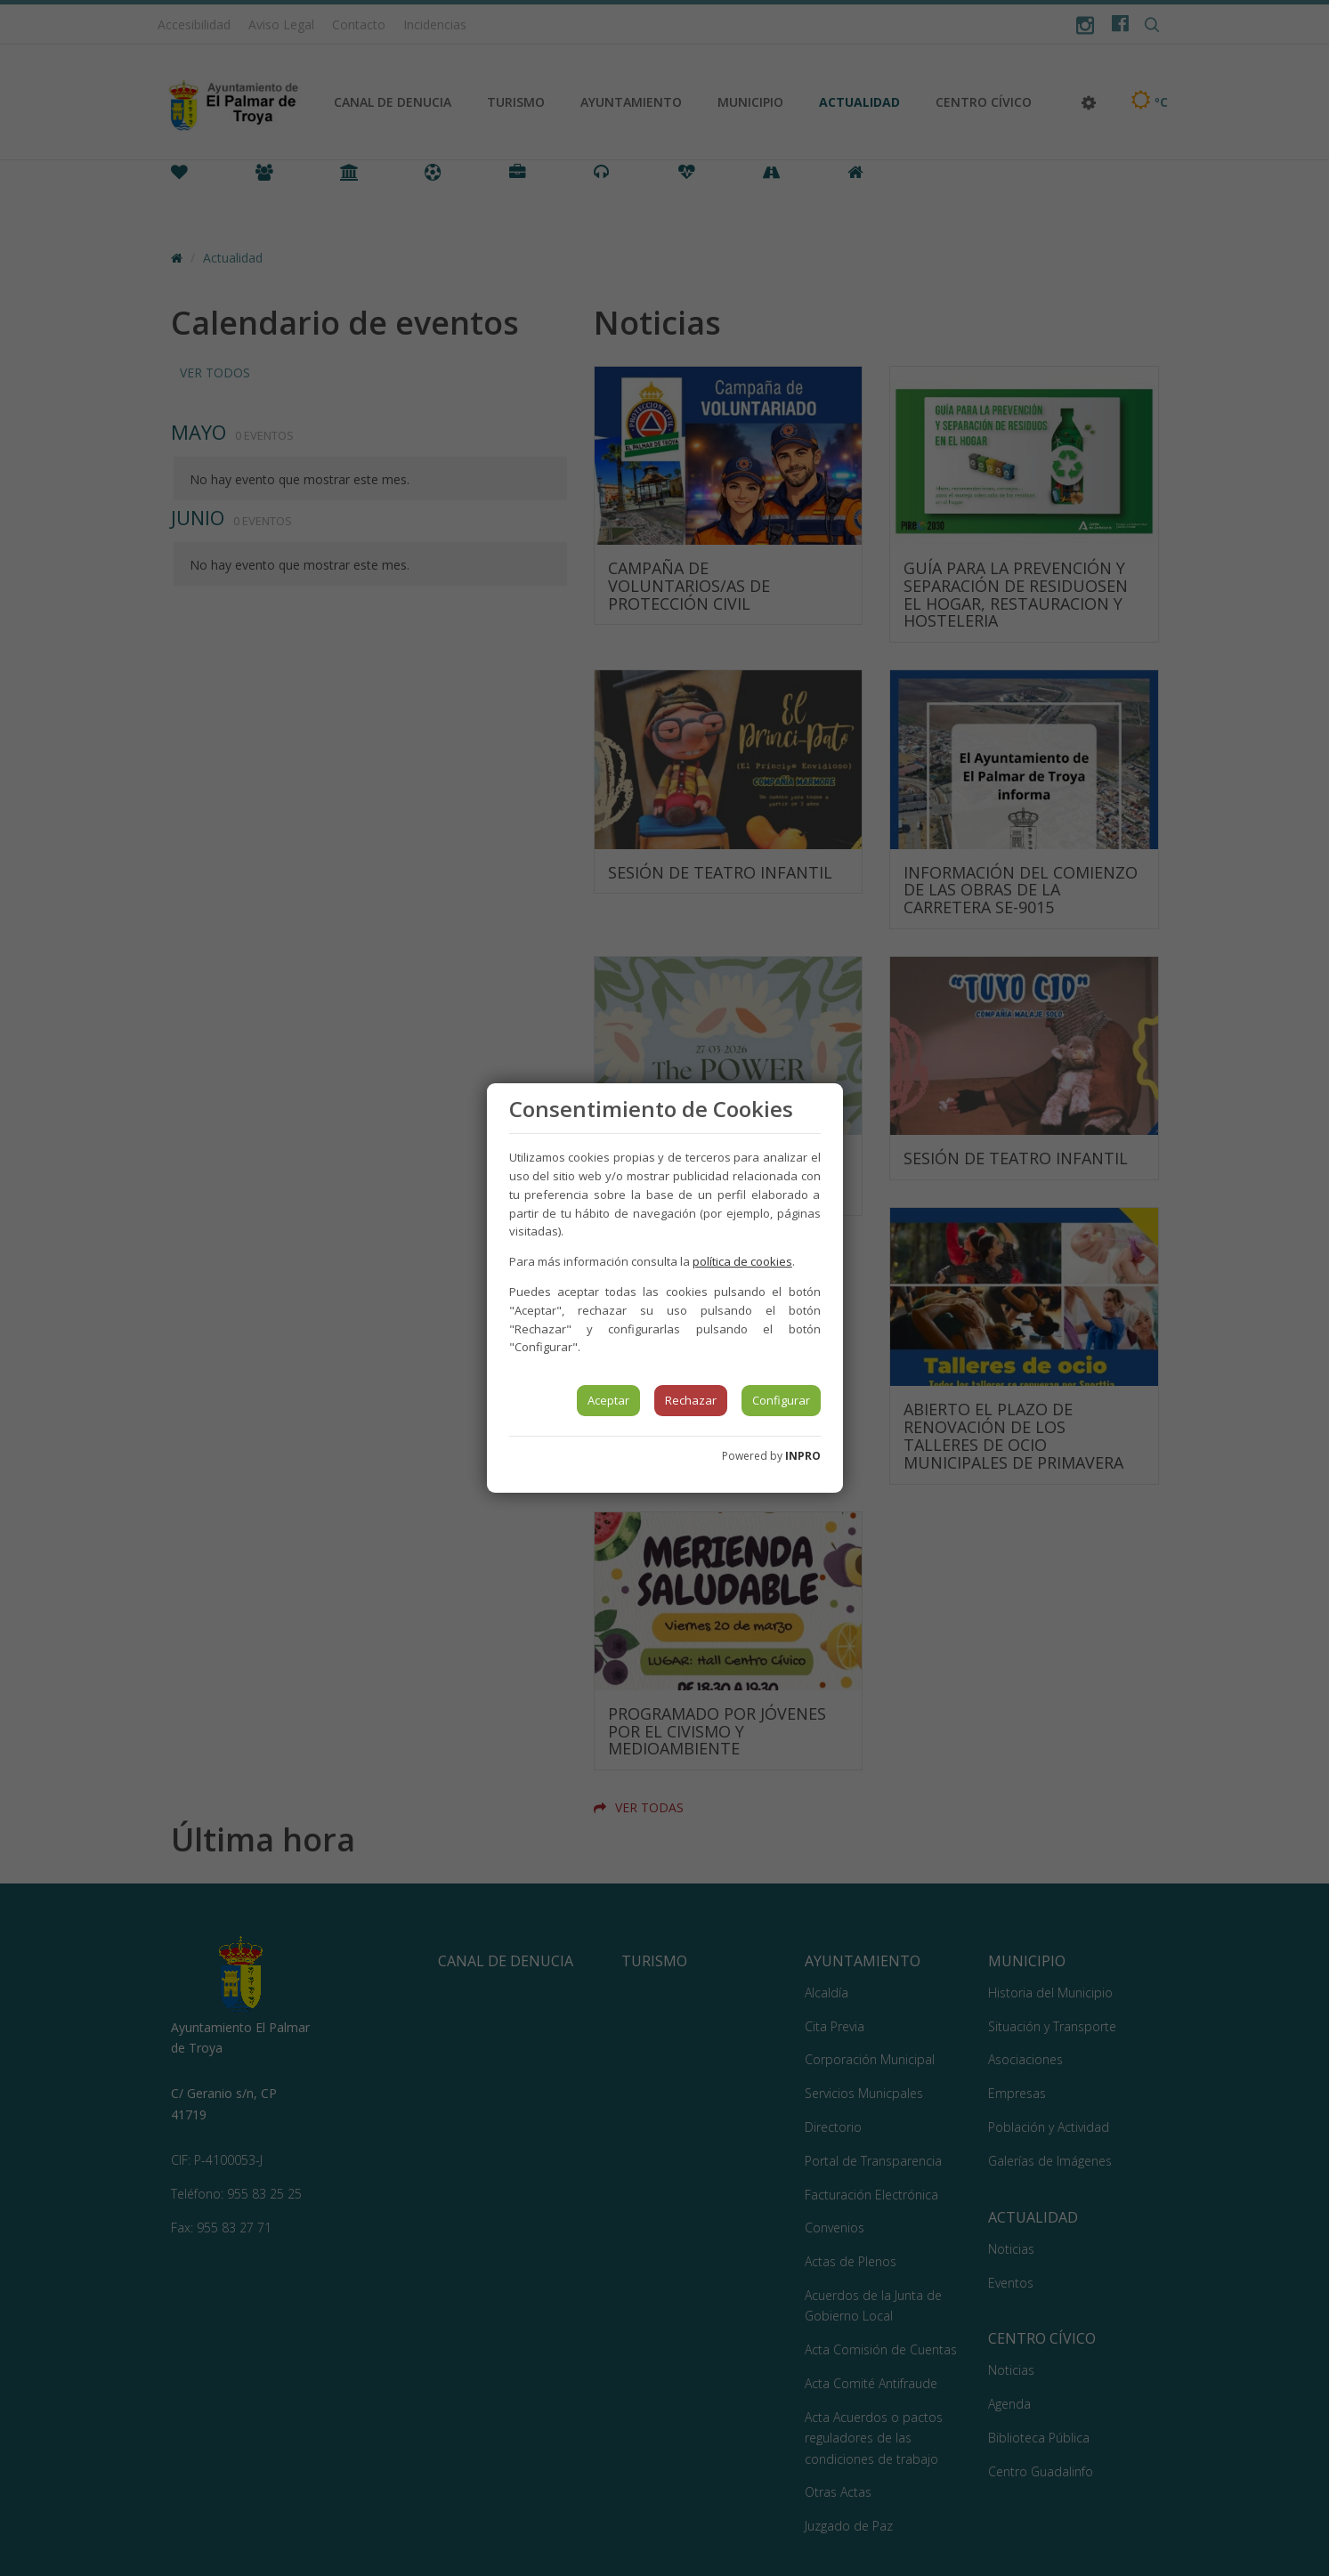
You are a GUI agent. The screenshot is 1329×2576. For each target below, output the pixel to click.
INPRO (803, 1455)
